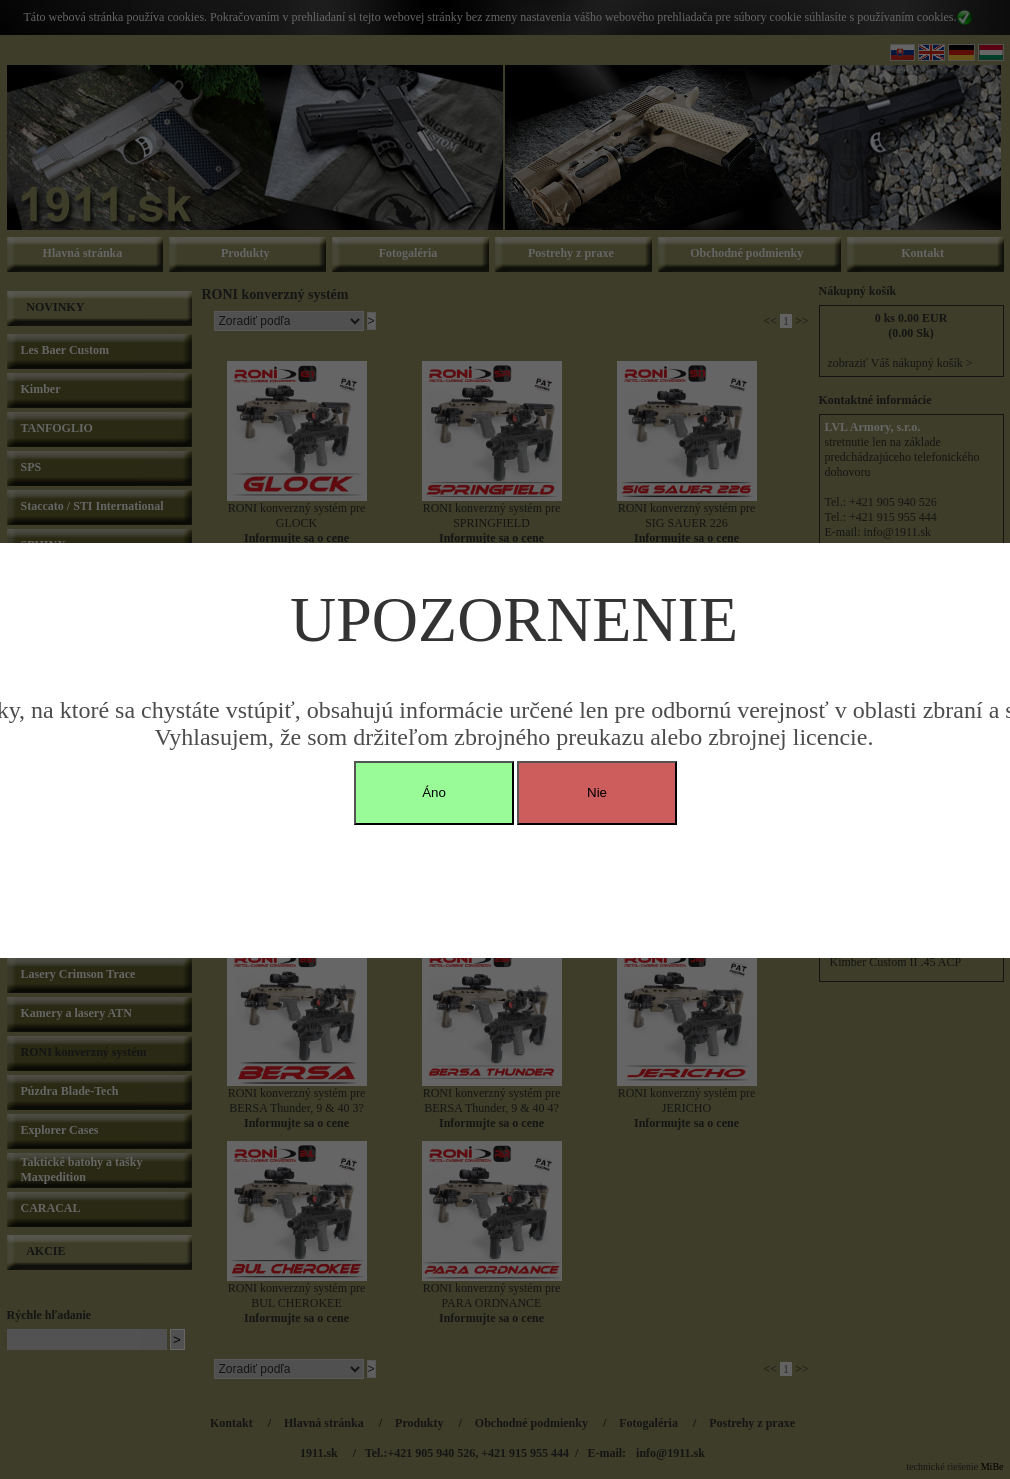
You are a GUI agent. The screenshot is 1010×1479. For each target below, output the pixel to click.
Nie (597, 792)
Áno (434, 792)
